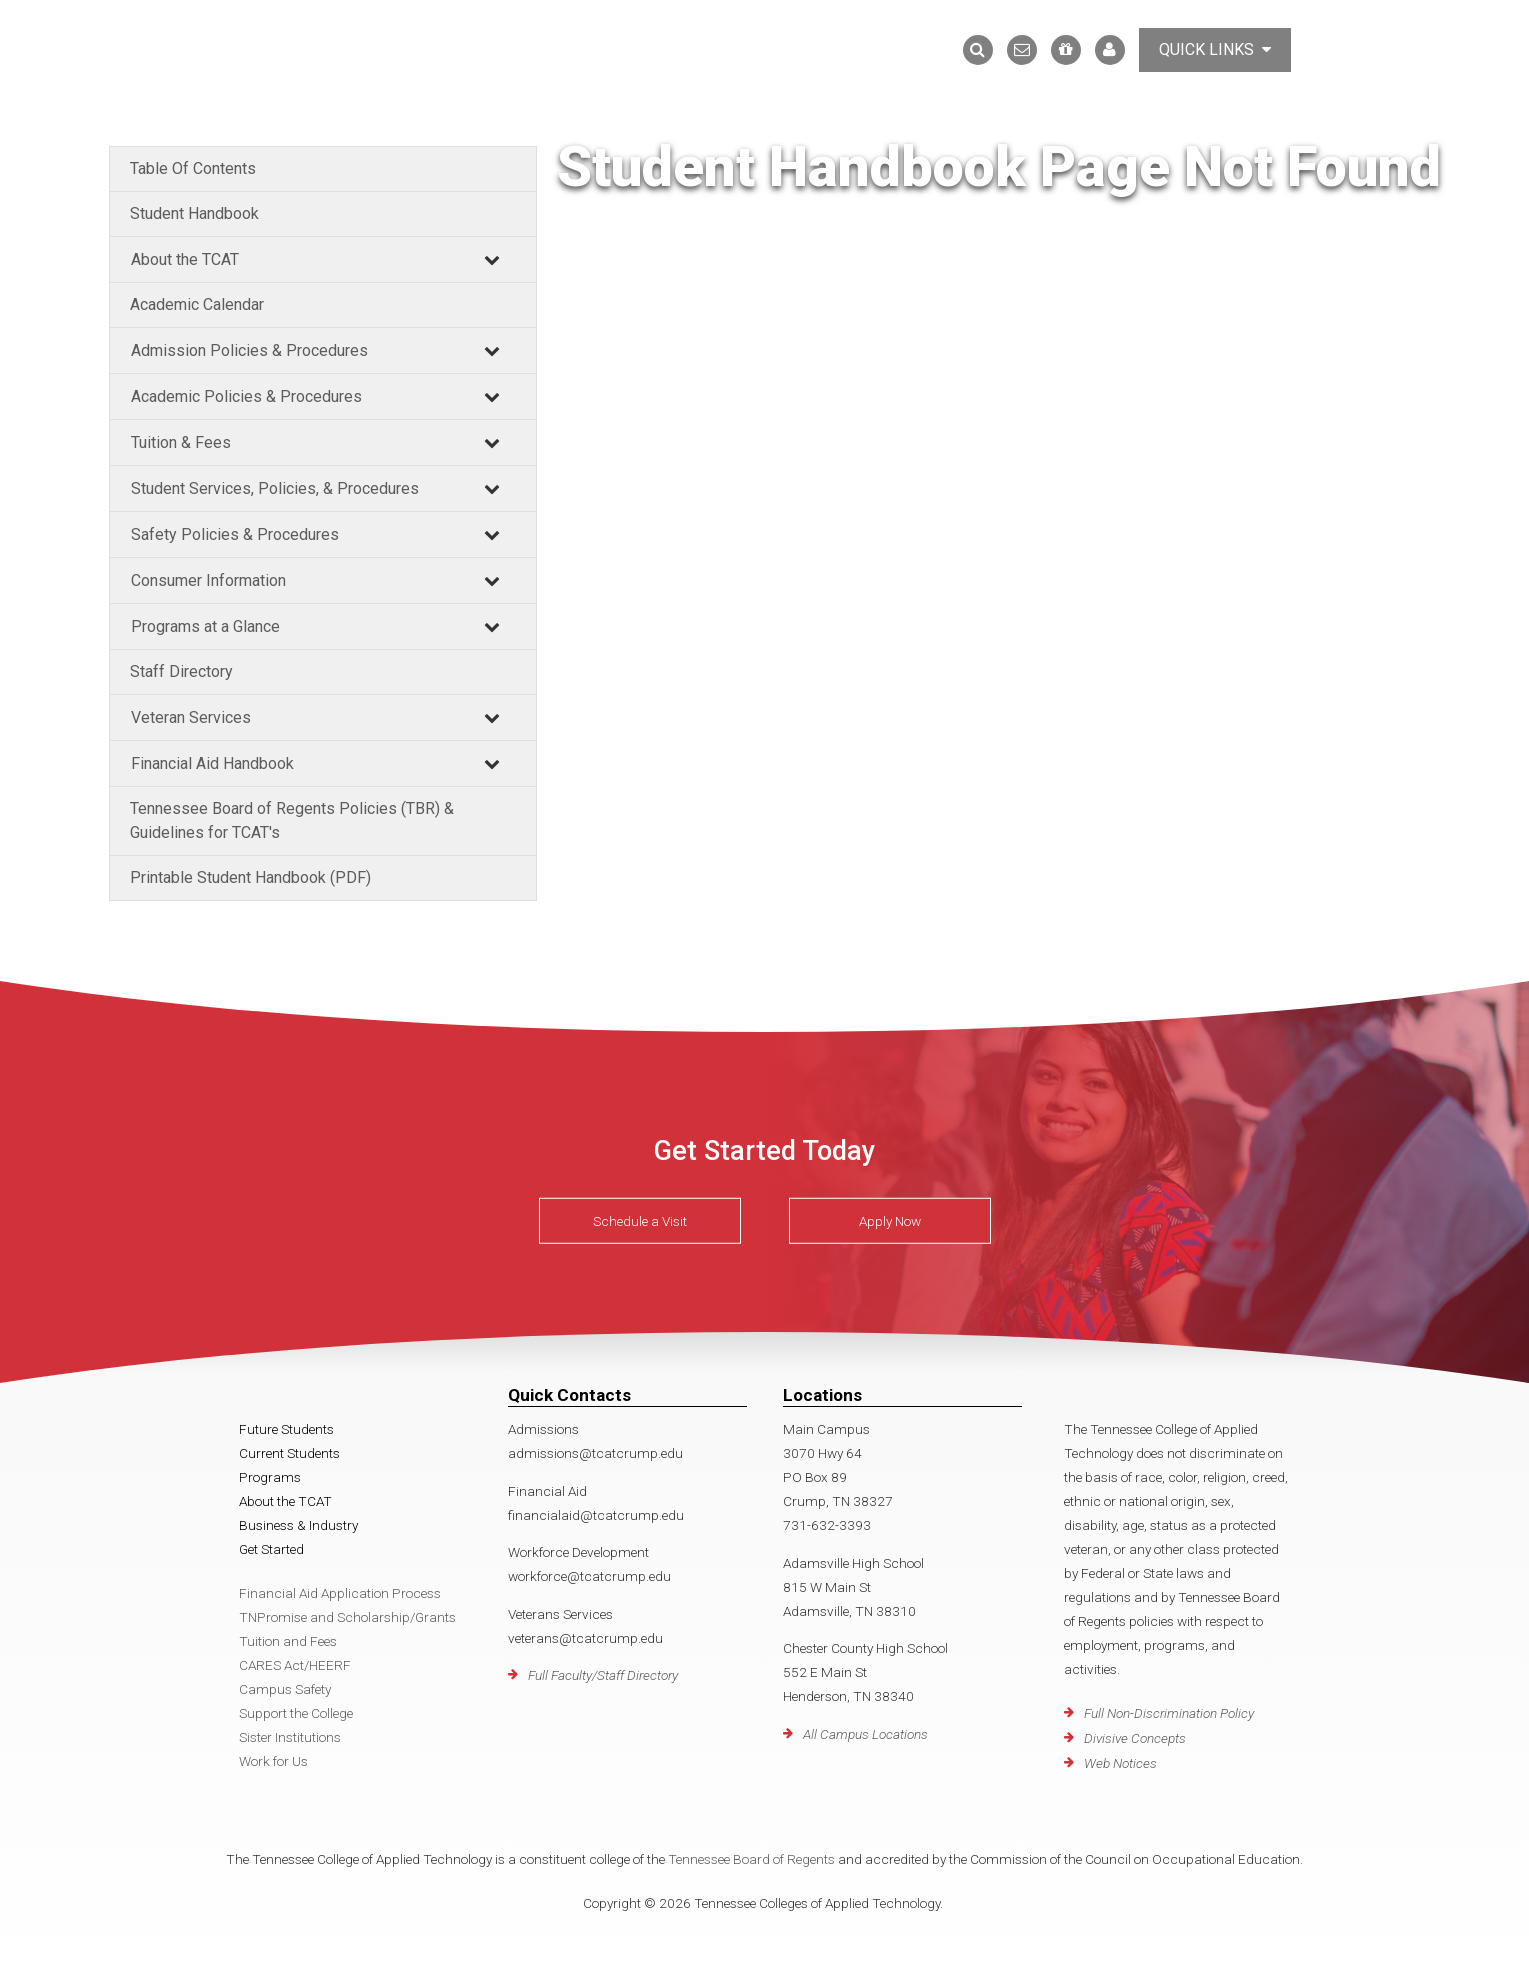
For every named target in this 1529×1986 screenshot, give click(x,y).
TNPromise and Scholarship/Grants (347, 1617)
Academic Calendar (197, 304)
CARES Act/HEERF (295, 1665)
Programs (270, 1477)
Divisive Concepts (1135, 1738)
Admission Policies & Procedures (249, 350)
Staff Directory (181, 671)
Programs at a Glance (205, 626)
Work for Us (273, 1761)
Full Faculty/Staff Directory (603, 1675)
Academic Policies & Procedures (246, 396)
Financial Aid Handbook (212, 763)
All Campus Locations (865, 1734)
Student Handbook (194, 213)
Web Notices (1120, 1763)
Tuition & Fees (181, 442)
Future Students (286, 1429)
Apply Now (890, 1221)
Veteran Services (191, 717)
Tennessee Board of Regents (751, 1859)
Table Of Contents (193, 168)
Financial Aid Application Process (340, 1593)
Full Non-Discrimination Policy (1169, 1713)
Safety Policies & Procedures (235, 534)
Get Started (271, 1549)
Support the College (296, 1713)
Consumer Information (208, 580)
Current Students (289, 1453)
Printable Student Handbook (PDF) (250, 877)
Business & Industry (298, 1525)
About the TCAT (185, 259)
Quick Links (1215, 49)
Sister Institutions (290, 1737)
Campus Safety (285, 1689)
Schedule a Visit (640, 1221)
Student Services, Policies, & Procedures (275, 488)
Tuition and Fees (288, 1641)
